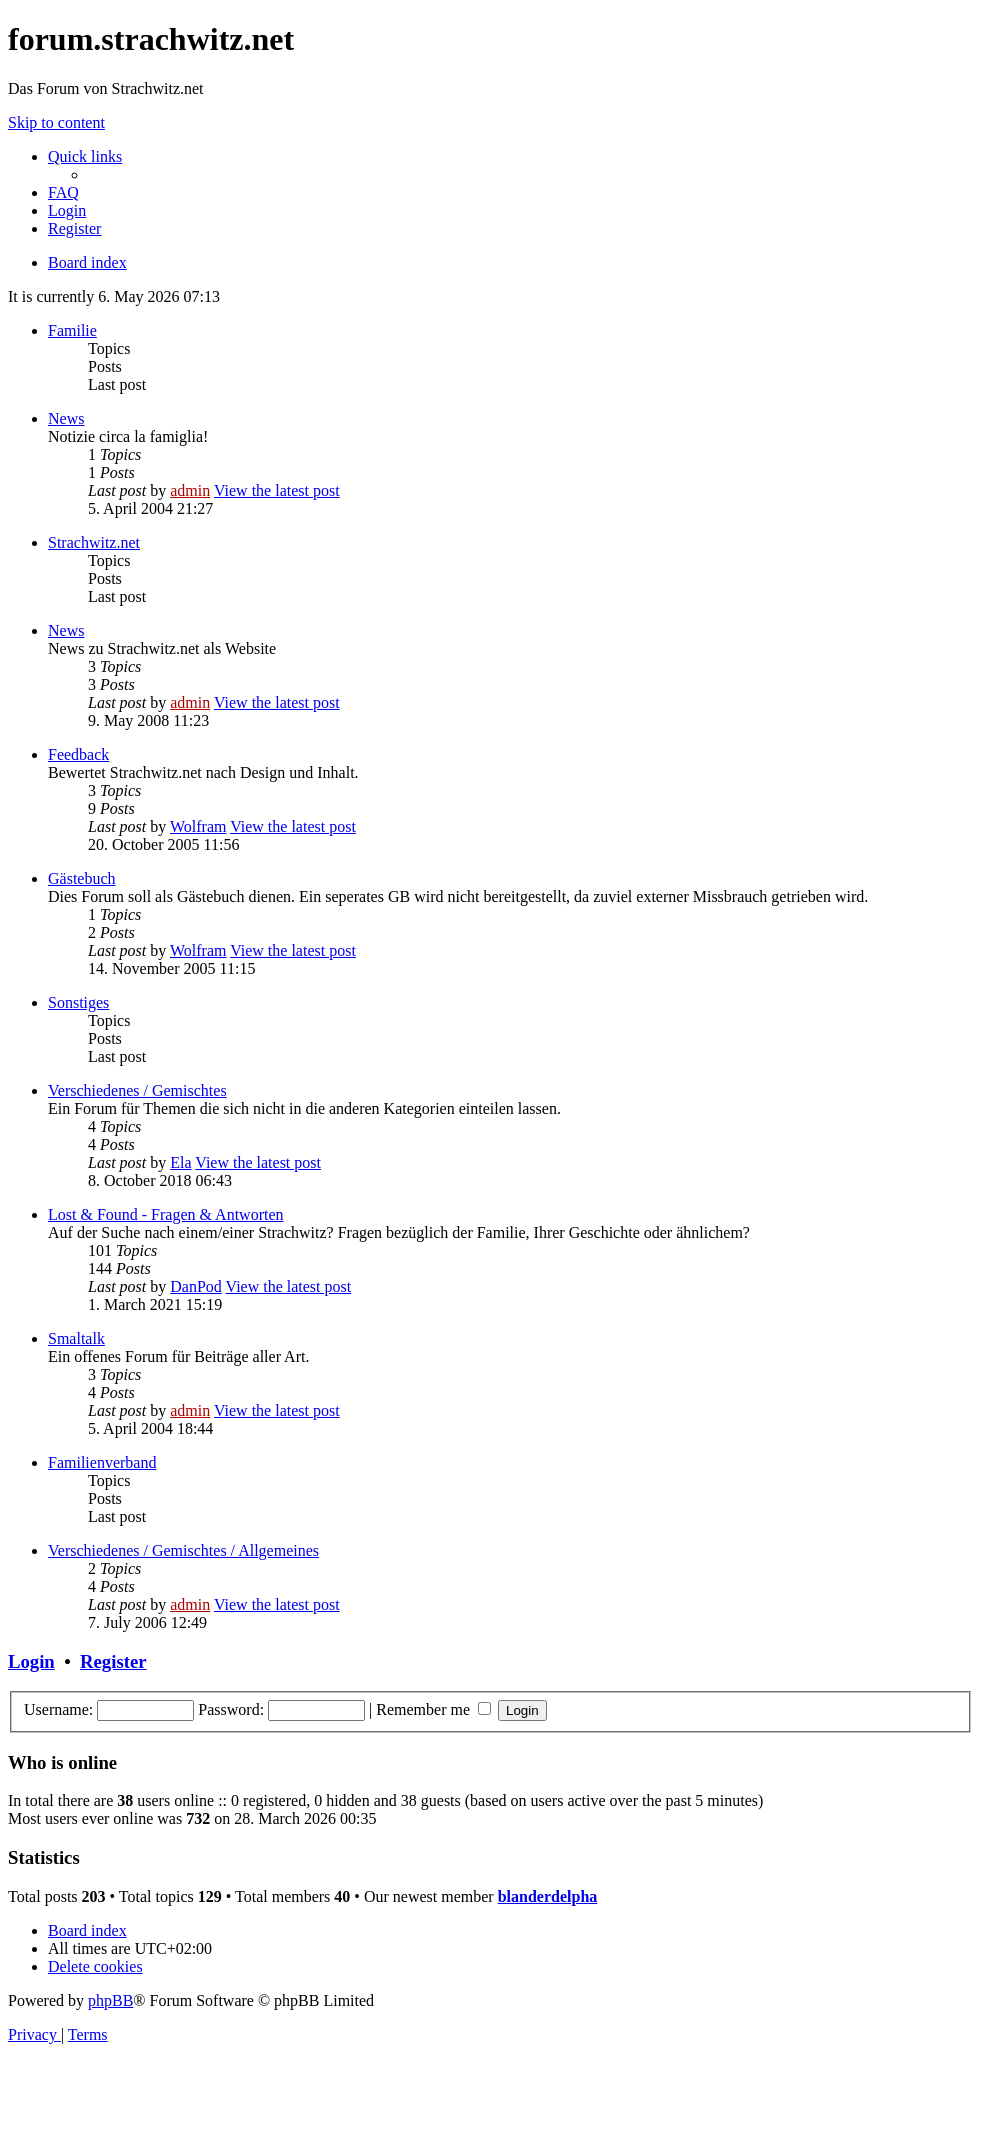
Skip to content (56, 122)
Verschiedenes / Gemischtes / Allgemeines (183, 1550)
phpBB (110, 2000)
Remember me (433, 1709)
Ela (180, 1162)
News (66, 418)
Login (31, 1661)
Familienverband (102, 1462)
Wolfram (198, 826)
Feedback (78, 754)
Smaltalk (76, 1338)
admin (190, 490)
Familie (72, 330)
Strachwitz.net (94, 542)
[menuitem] (63, 192)
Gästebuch (82, 878)
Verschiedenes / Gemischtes (137, 1090)
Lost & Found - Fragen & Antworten (166, 1214)
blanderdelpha (548, 1896)
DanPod (196, 1286)
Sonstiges (78, 1002)
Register (113, 1661)
